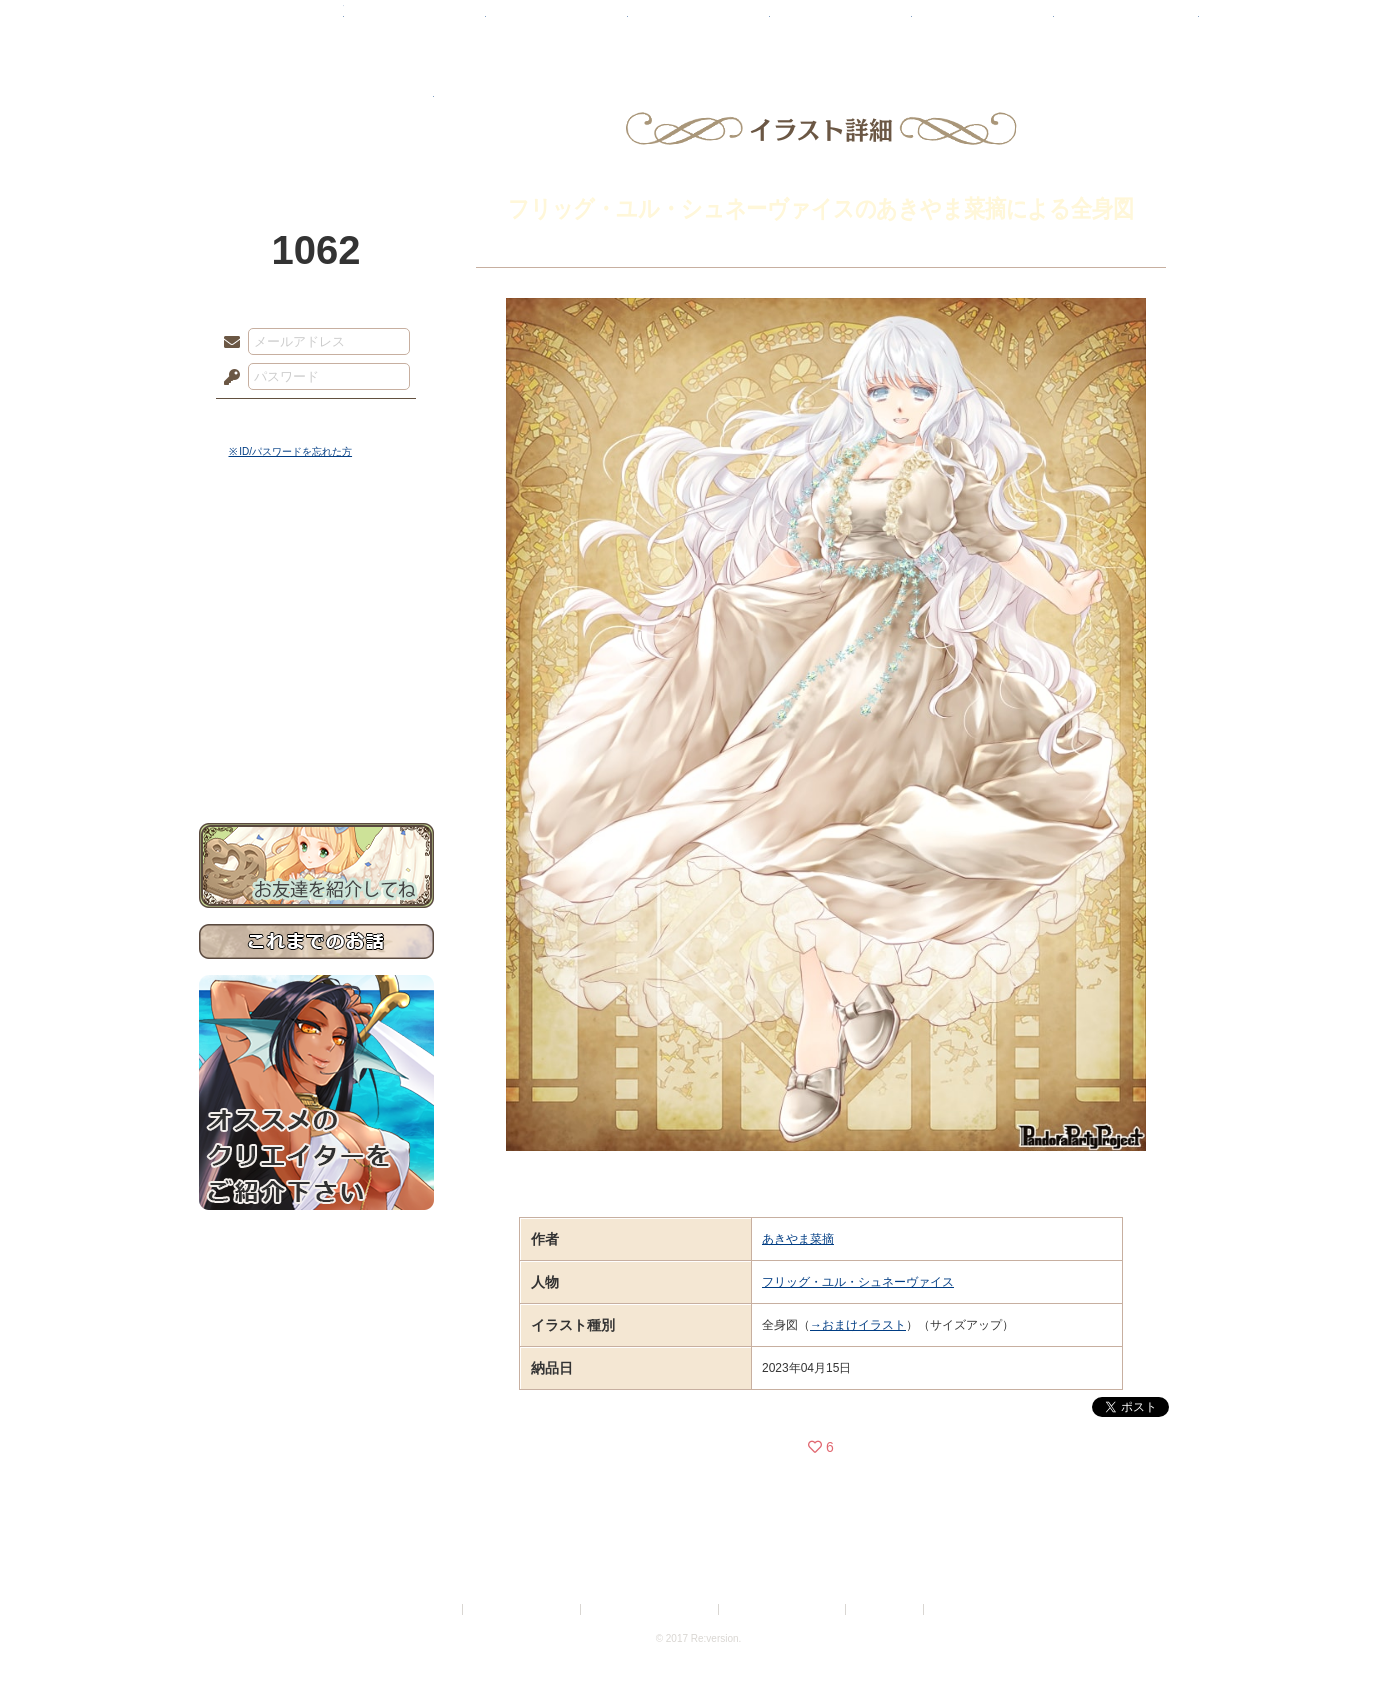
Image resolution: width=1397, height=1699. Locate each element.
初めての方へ (316, 725)
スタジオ (841, 25)
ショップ (983, 25)
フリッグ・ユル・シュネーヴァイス (858, 1282)
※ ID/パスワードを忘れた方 (291, 451)
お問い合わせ (316, 760)
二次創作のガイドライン (783, 1609)
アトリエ (699, 25)
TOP (271, 25)
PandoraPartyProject (316, 110)
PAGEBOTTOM (1347, 1644)
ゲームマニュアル (316, 615)
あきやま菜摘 (798, 1239)
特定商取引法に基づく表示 (651, 1609)
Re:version (958, 1609)
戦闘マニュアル (316, 695)
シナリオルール (316, 645)
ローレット (557, 25)
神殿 (415, 25)
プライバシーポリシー (523, 1609)
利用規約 (435, 1609)
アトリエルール (316, 670)
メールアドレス (227, 343)
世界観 (316, 545)
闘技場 (1126, 25)
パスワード (227, 378)
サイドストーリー (316, 580)
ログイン (268, 419)
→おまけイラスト (858, 1325)
